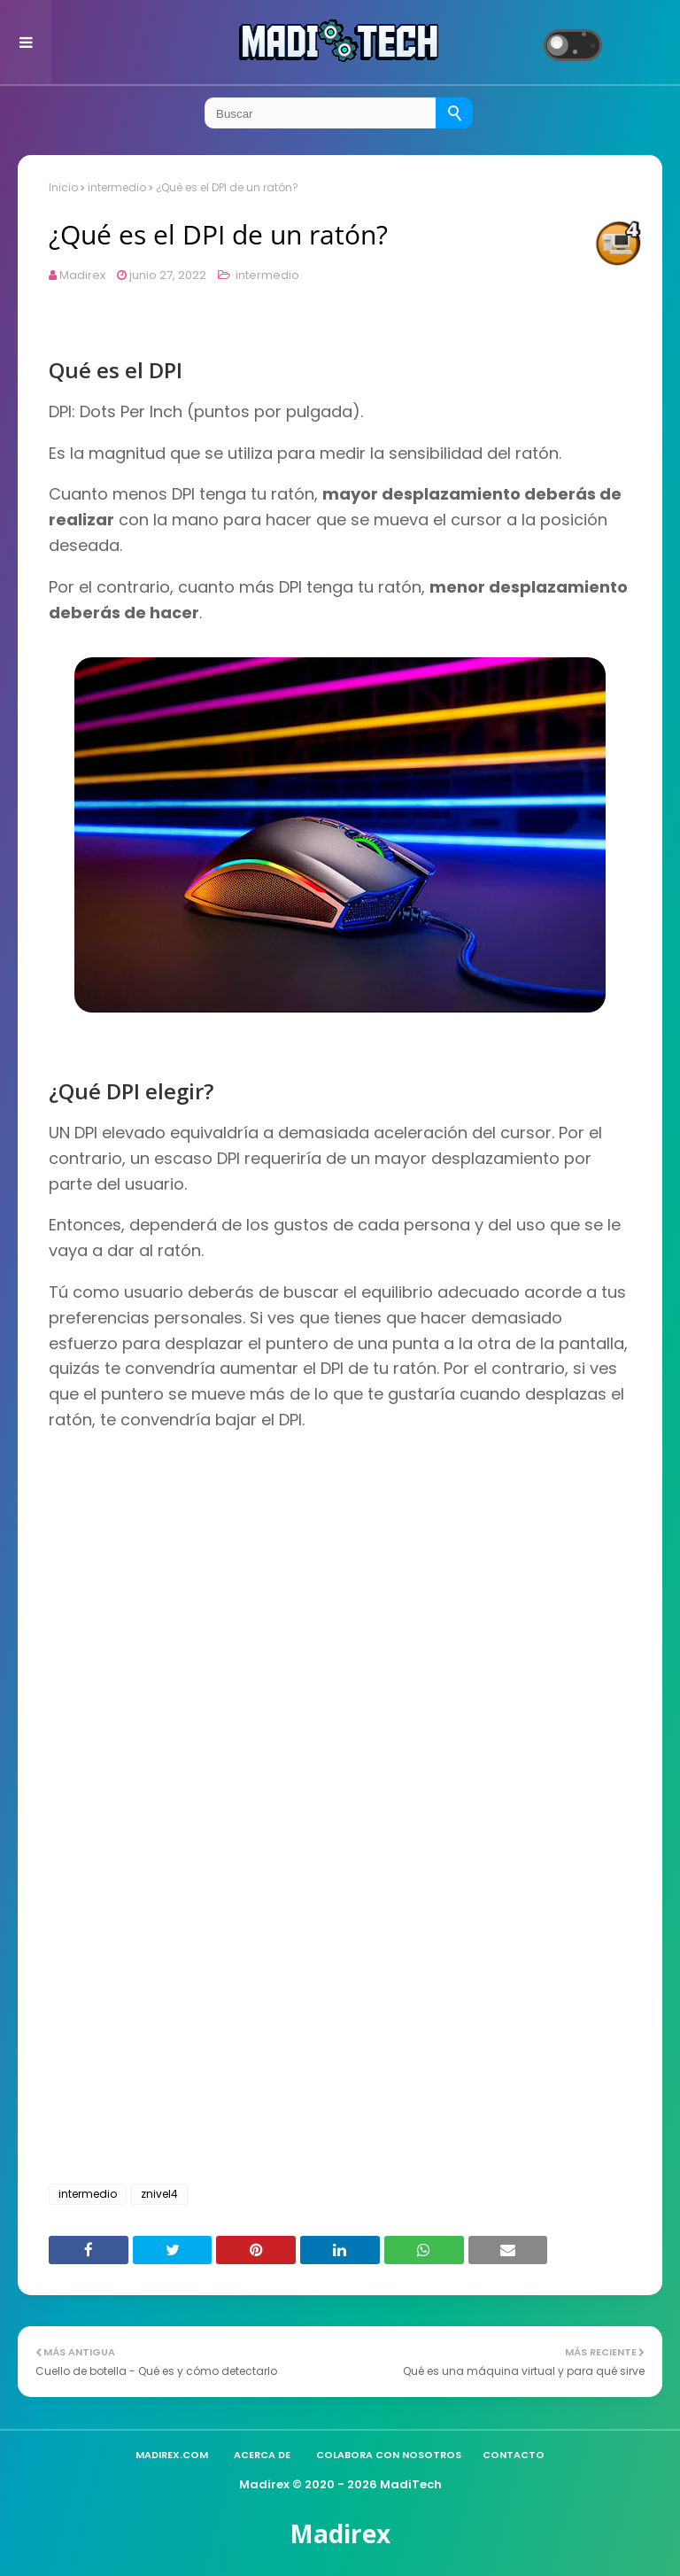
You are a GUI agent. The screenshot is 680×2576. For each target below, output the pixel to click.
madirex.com (171, 2455)
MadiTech (411, 2484)
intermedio (117, 187)
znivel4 (159, 2193)
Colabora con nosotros (388, 2455)
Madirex (82, 275)
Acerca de (262, 2455)
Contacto (514, 2455)
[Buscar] (454, 112)
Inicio (63, 187)
